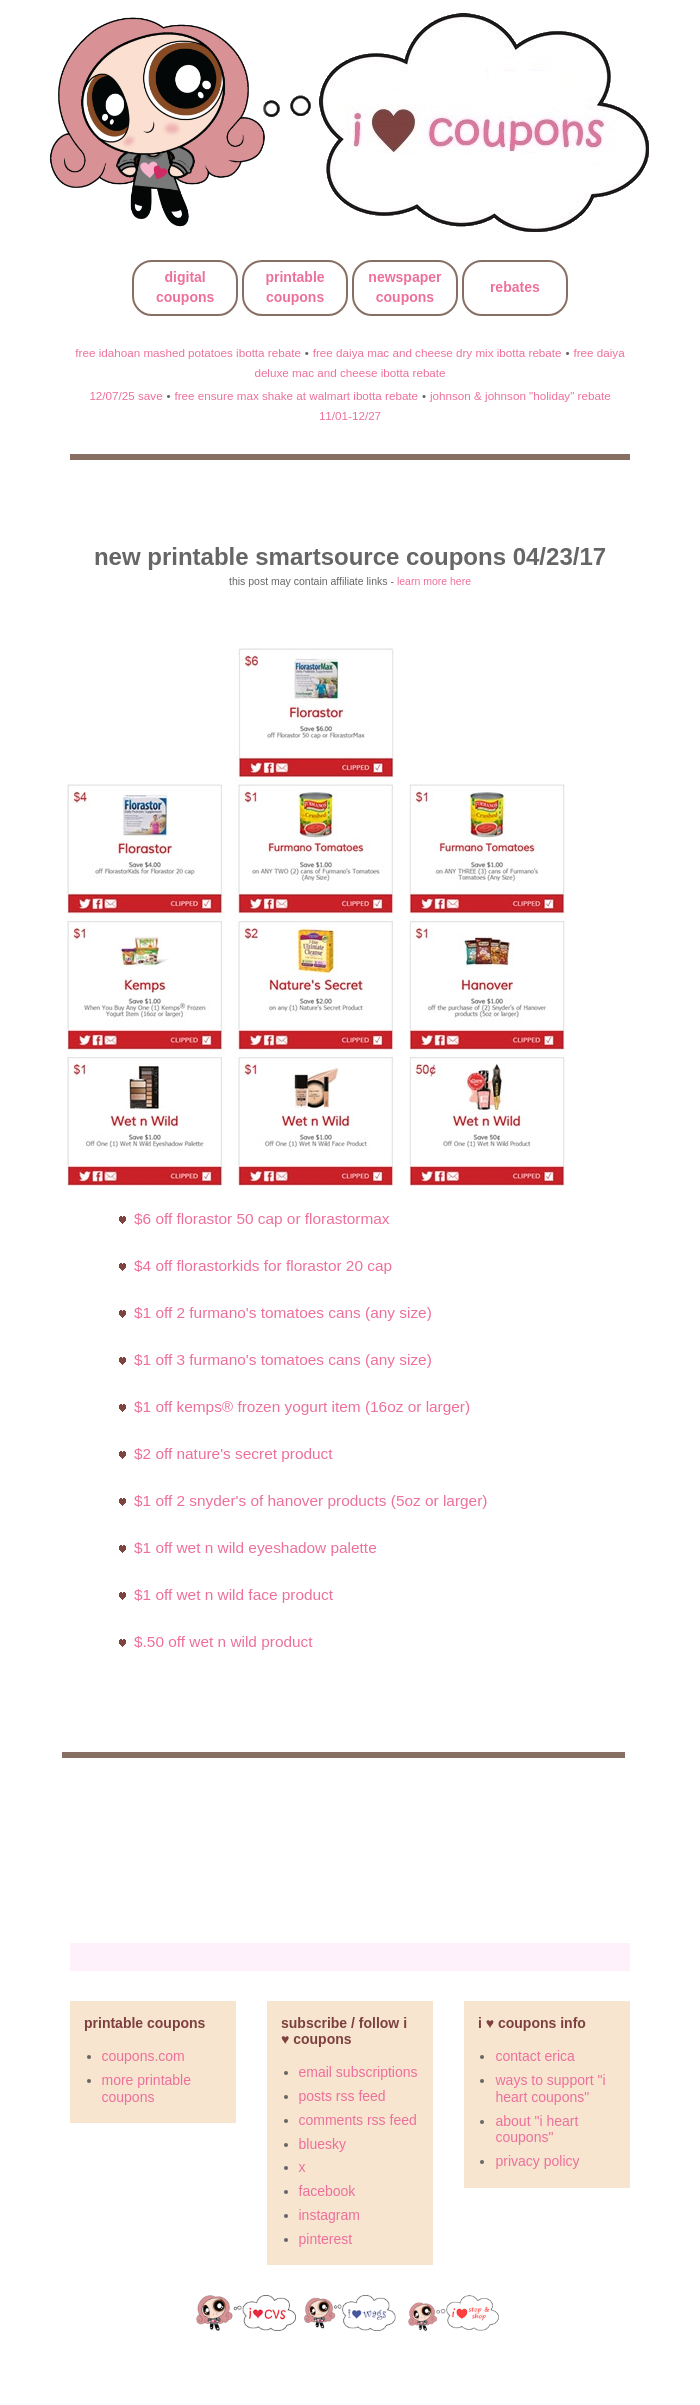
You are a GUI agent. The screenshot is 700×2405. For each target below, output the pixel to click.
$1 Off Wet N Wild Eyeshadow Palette (255, 1547)
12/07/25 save (125, 395)
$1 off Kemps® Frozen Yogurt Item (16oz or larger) (302, 1406)
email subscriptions (358, 2072)
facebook (327, 2191)
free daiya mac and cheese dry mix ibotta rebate (437, 352)
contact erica (534, 2056)
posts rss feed (342, 2096)
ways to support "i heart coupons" (550, 2088)
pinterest (326, 2239)
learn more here (434, 581)
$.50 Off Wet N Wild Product (223, 1641)
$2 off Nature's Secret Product (233, 1453)
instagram (329, 2215)
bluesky (322, 2144)
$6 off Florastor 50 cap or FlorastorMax (262, 1218)
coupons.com (143, 2056)
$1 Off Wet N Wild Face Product (233, 1594)
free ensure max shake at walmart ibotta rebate (296, 395)
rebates (515, 287)
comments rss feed (358, 2120)
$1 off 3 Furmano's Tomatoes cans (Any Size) (283, 1359)
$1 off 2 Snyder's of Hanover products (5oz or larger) (310, 1500)
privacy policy (537, 2161)
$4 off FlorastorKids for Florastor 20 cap (263, 1265)
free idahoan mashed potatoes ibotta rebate (188, 352)
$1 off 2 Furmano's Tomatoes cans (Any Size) (283, 1312)
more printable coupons (147, 2088)
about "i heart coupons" (536, 2129)
